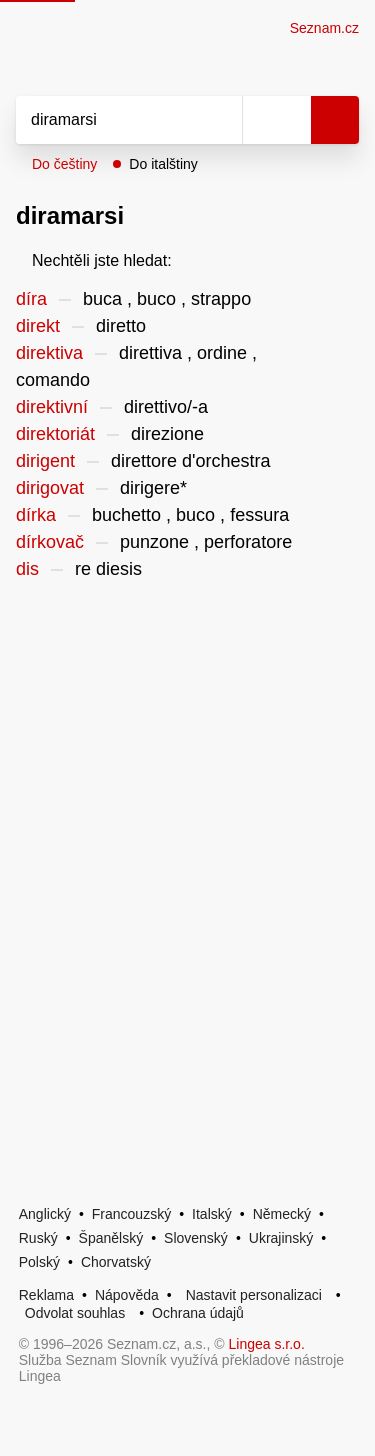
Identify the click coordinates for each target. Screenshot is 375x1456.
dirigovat (50, 488)
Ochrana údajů (198, 1313)
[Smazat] (220, 120)
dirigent (45, 461)
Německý (282, 1214)
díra (31, 299)
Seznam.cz (324, 28)
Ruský (38, 1238)
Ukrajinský (281, 1238)
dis (27, 569)
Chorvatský (116, 1262)
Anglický (45, 1214)
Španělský (111, 1238)
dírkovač (50, 542)
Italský (212, 1214)
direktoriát (55, 434)
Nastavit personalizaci (254, 1295)
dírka (36, 515)
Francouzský (131, 1214)
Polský (39, 1262)
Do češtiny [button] (64, 164)
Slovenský (196, 1238)
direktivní (52, 407)
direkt (38, 326)
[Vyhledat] (107, 120)
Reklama (46, 1295)
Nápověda (127, 1295)
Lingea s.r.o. (267, 1344)
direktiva (49, 353)
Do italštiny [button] (163, 164)
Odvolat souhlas (75, 1313)
